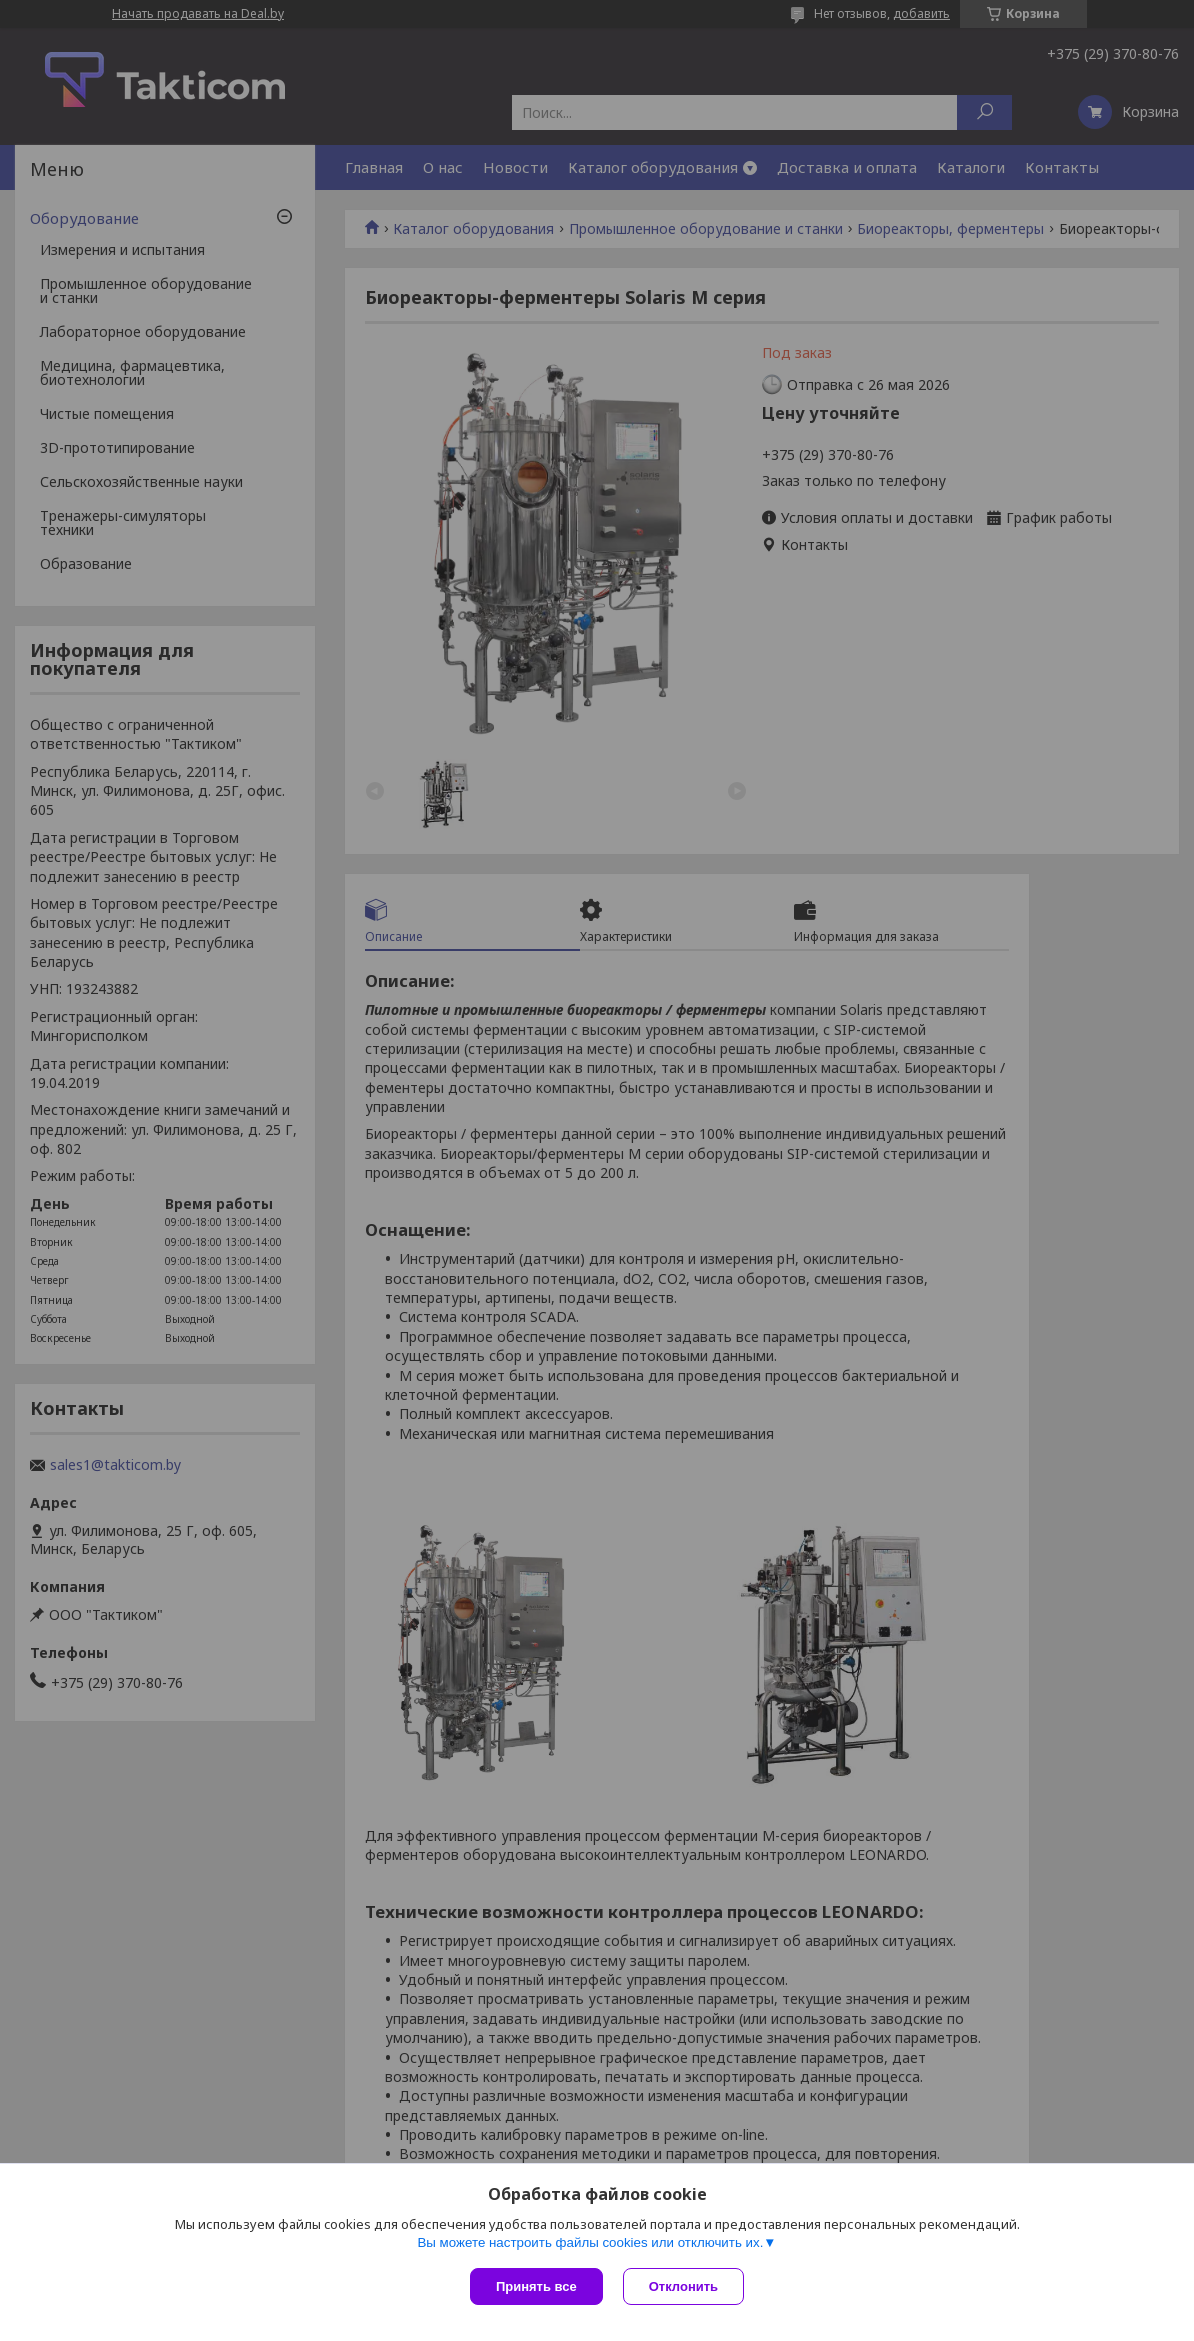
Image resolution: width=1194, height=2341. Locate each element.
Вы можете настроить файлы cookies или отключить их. (590, 2242)
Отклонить (683, 2286)
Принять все (536, 2286)
